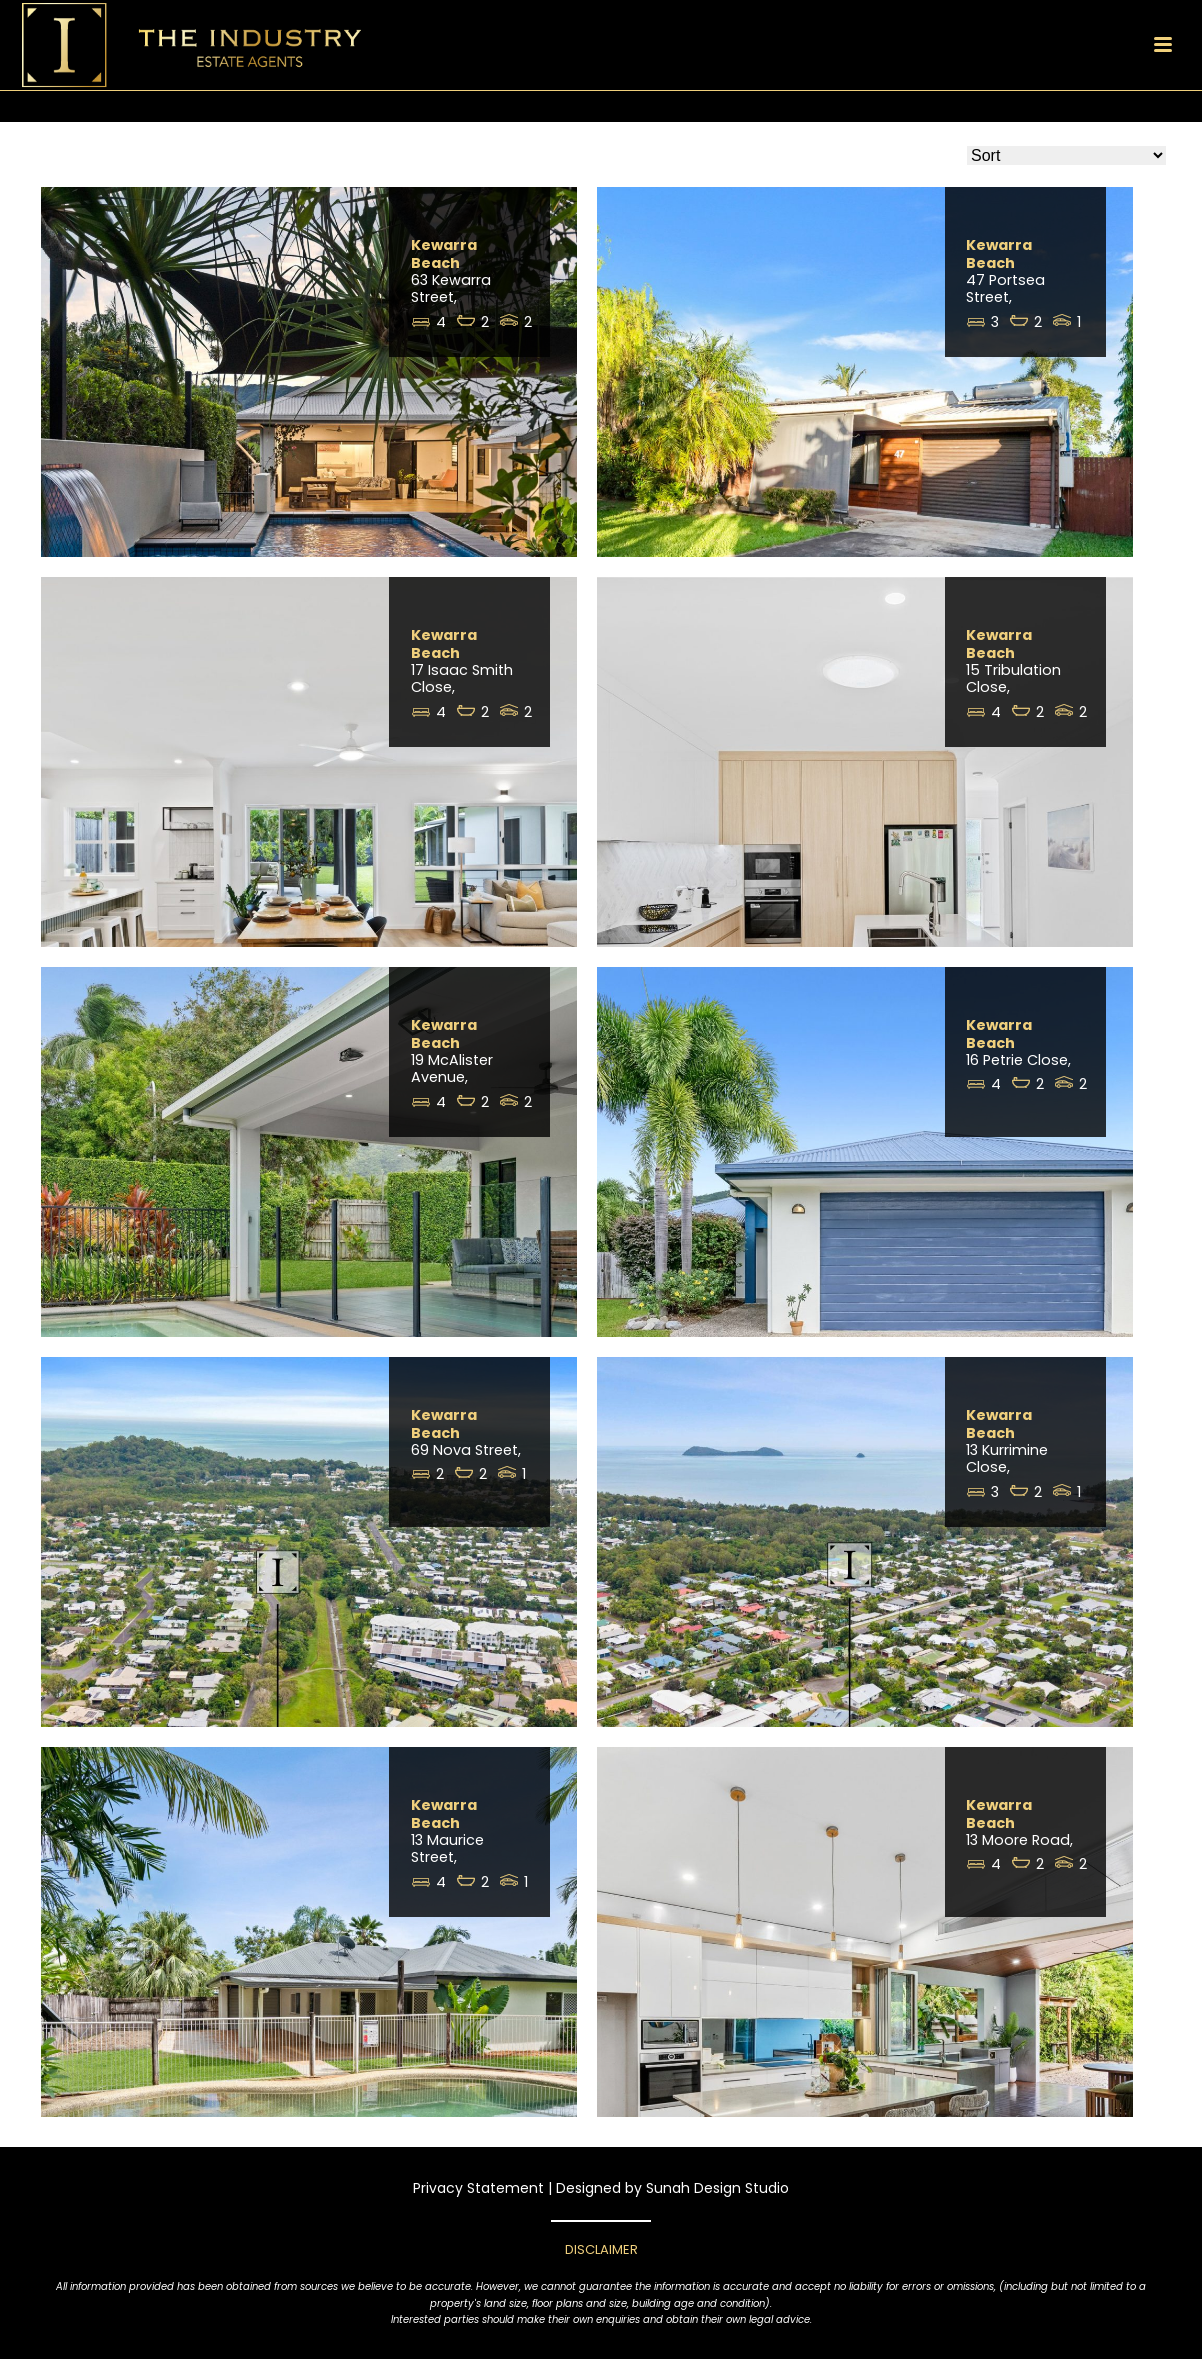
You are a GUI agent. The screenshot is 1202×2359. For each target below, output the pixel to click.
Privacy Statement (478, 2188)
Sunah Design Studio (717, 2188)
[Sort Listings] (1066, 155)
